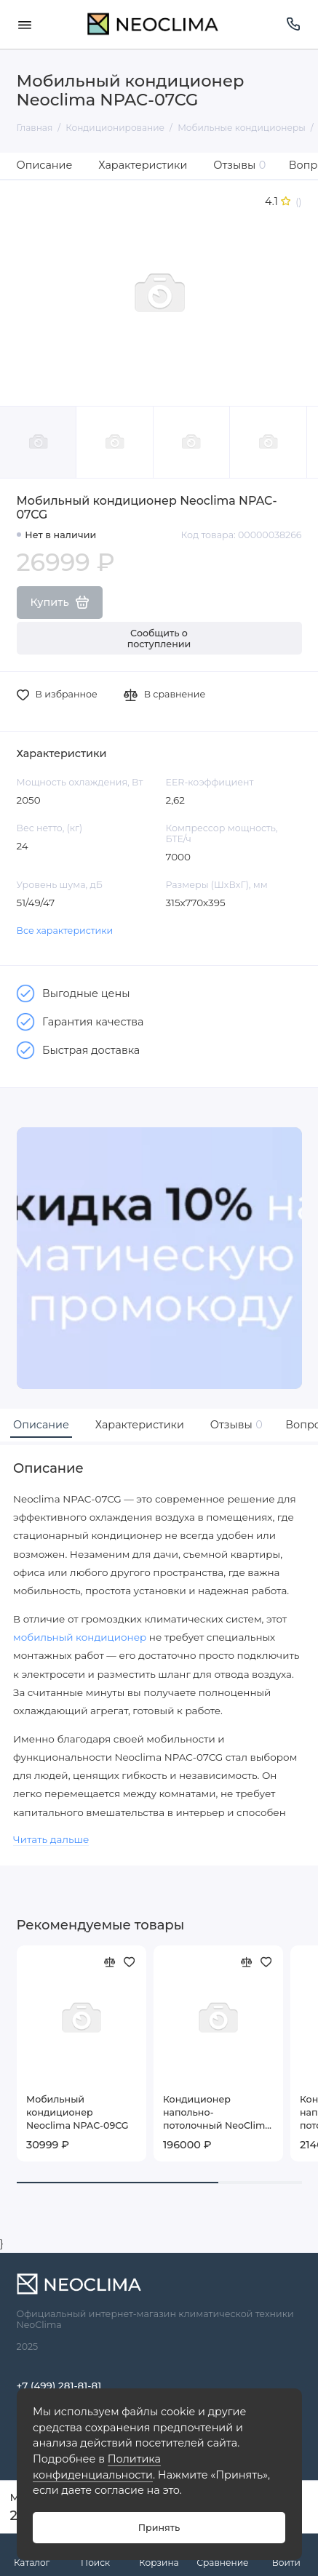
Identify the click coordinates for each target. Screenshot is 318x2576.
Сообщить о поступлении (159, 638)
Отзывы (239, 165)
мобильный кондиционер (79, 1637)
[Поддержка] (294, 24)
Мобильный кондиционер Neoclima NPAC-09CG (77, 2112)
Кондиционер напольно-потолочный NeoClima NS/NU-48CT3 (217, 2113)
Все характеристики (65, 930)
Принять (159, 2527)
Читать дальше (51, 1839)
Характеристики (142, 165)
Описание (45, 165)
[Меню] (24, 24)
